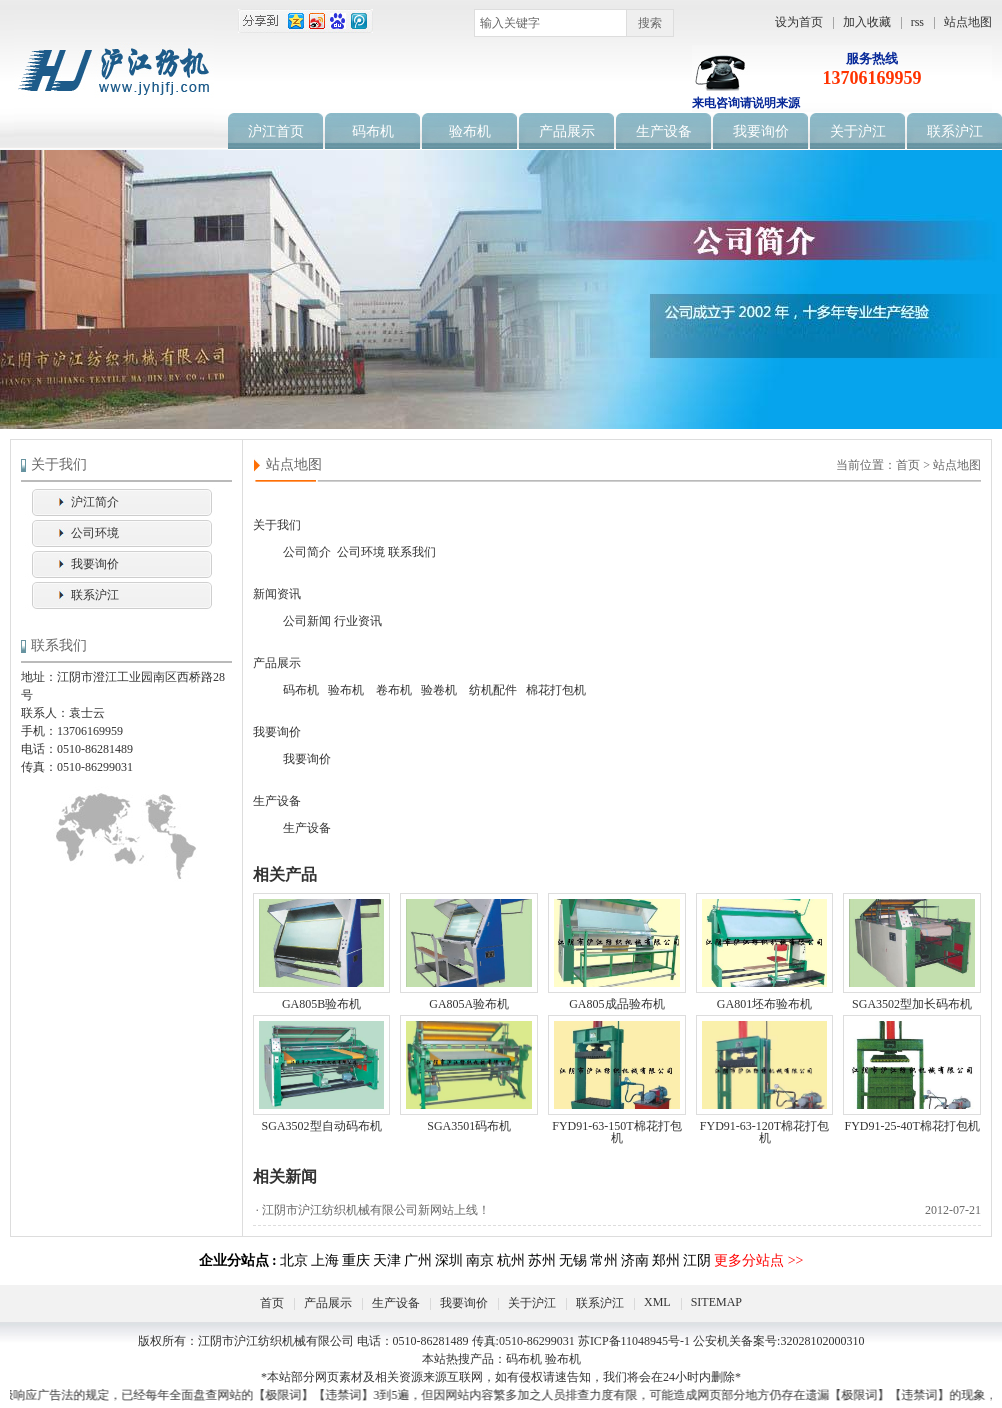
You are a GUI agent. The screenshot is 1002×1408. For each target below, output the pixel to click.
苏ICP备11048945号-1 (634, 1341)
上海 (325, 1260)
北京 (294, 1260)
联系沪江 (955, 131)
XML (657, 1302)
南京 (480, 1260)
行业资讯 (358, 621)
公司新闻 (307, 621)
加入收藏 (867, 22)
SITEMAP (716, 1302)
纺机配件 (493, 690)
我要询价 (761, 131)
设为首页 (799, 22)
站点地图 (968, 22)
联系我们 (412, 552)
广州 (418, 1260)
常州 (604, 1260)
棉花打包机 (556, 690)
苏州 (542, 1260)
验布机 (470, 131)
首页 (272, 1303)
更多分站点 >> (758, 1260)
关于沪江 (858, 131)
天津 (387, 1260)
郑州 (666, 1260)
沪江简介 (95, 502)
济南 (635, 1260)
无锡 (573, 1260)
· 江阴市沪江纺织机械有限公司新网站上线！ (617, 1210)
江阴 (697, 1260)
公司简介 (307, 552)
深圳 (449, 1260)
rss (917, 22)
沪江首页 (276, 131)
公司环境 (95, 533)
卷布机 (394, 690)
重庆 (356, 1260)
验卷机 (439, 690)
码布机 (373, 131)
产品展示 (567, 131)
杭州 (511, 1260)
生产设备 (664, 131)
